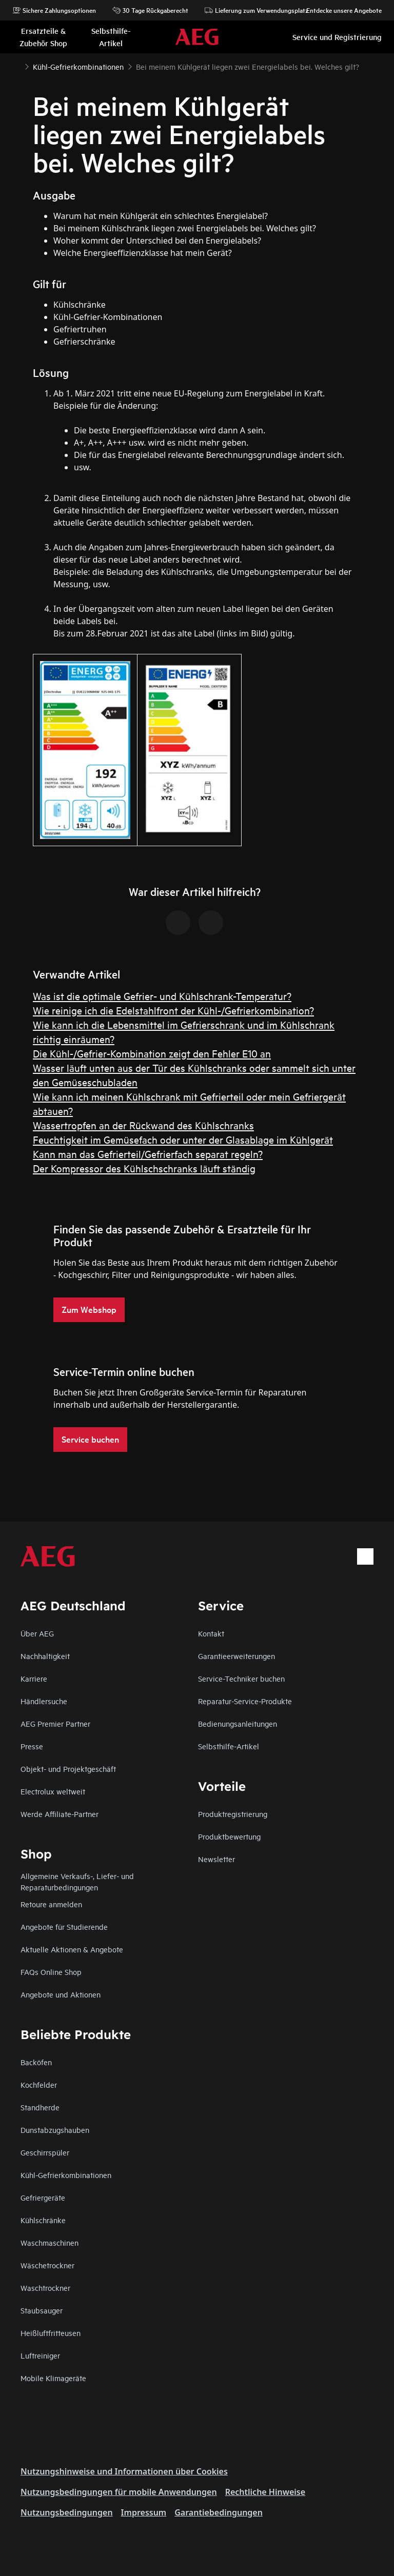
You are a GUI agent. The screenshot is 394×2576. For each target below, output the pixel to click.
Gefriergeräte (43, 2197)
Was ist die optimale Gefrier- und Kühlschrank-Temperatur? (162, 995)
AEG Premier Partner (55, 1723)
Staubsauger (42, 2310)
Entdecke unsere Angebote (339, 10)
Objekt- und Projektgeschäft (68, 1768)
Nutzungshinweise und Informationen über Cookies (124, 2471)
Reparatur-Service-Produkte (245, 1701)
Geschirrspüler (45, 2152)
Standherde (40, 2107)
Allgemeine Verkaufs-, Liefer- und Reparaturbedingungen (77, 1881)
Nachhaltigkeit (45, 1656)
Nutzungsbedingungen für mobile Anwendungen (119, 2492)
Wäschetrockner (47, 2265)
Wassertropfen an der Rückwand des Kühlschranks (143, 1125)
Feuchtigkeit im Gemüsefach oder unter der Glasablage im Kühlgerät (183, 1139)
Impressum (144, 2512)
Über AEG (37, 1633)
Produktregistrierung (232, 1814)
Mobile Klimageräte (53, 2378)
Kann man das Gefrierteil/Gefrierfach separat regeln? (148, 1153)
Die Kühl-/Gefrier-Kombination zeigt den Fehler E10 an (152, 1053)
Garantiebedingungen (218, 2512)
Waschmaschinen (49, 2242)
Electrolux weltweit (53, 1791)
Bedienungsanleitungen (237, 1723)
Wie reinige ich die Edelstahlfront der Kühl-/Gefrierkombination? (173, 1010)
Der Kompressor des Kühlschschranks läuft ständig (144, 1168)
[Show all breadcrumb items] (16, 66)
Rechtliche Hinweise (265, 2492)
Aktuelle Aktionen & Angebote (72, 1949)
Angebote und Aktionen (61, 1994)
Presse (32, 1746)
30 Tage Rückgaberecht (150, 10)
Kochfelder (39, 2084)
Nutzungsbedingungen (67, 2512)
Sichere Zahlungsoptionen (54, 10)
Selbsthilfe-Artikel (228, 1746)
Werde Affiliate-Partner (59, 1814)
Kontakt (211, 1633)
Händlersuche (44, 1701)
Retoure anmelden (51, 1904)
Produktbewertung (229, 1836)
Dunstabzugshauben (55, 2129)
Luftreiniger (40, 2355)
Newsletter (216, 1859)
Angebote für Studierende (64, 1926)
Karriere (34, 1678)
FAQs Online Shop (51, 1971)
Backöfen (36, 2062)
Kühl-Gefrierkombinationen (66, 2175)
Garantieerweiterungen (236, 1656)
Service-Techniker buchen (241, 1678)
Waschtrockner (45, 2287)
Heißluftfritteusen (51, 2333)
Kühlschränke (43, 2220)
